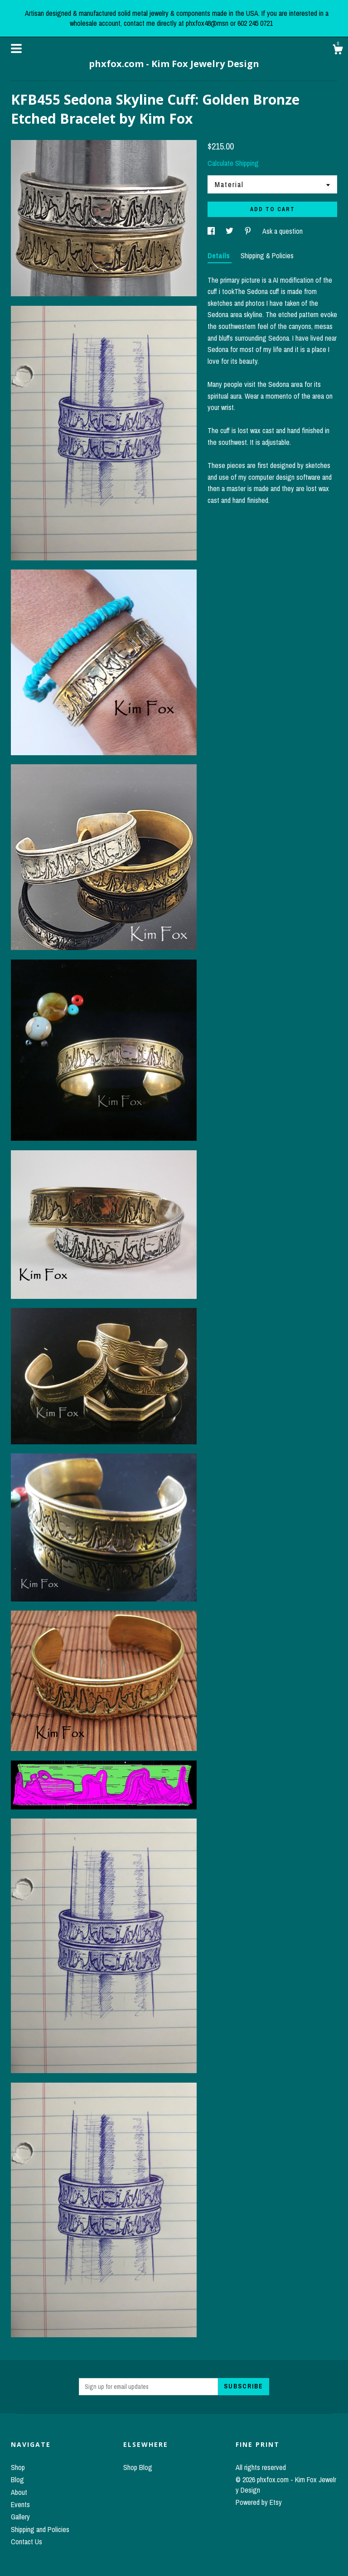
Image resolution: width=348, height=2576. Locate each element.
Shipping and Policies (40, 2529)
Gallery (20, 2517)
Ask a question (282, 231)
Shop (18, 2467)
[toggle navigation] (16, 48)
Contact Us (26, 2542)
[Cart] (338, 51)
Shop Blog (137, 2467)
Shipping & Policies (267, 255)
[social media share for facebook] (212, 231)
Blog (17, 2479)
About (19, 2492)
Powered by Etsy (259, 2502)
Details (220, 255)
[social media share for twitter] (230, 231)
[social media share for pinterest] (248, 231)
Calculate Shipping (233, 163)
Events (20, 2504)
